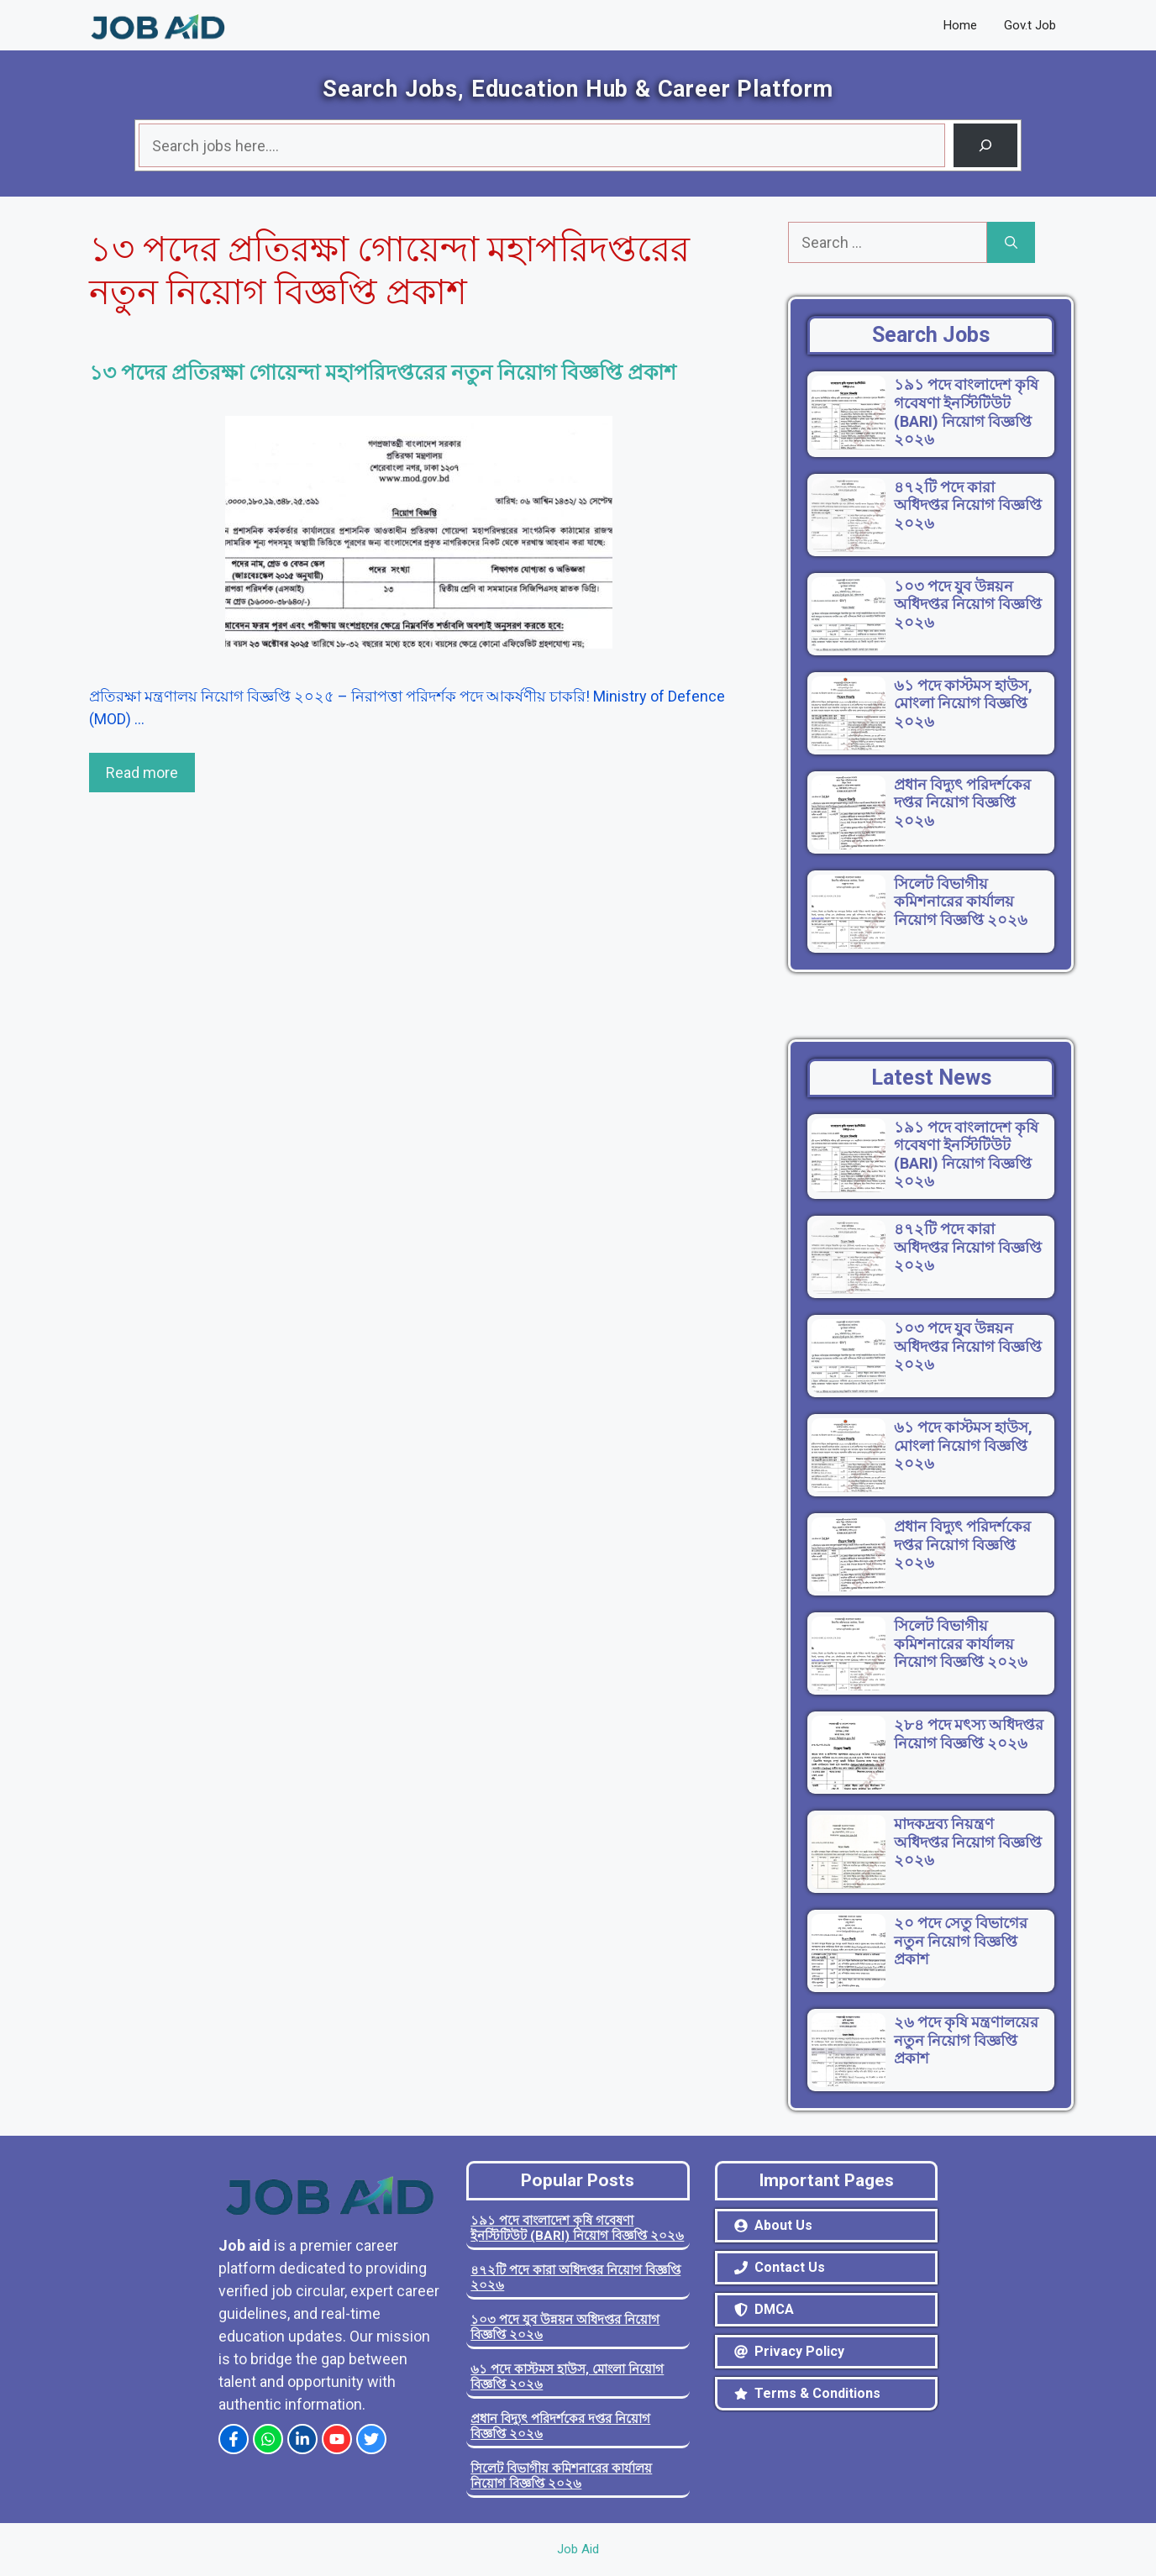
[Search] (985, 145)
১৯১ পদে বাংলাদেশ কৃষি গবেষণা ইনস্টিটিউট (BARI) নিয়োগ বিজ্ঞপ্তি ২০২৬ (577, 2228)
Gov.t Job (1030, 25)
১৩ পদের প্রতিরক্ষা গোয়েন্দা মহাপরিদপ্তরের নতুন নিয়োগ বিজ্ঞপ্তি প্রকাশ (382, 372)
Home (960, 25)
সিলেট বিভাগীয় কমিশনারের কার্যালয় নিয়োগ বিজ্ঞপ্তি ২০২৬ (561, 2476)
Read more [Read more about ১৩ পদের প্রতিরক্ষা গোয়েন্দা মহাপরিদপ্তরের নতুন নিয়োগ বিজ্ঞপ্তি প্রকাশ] (142, 772)
